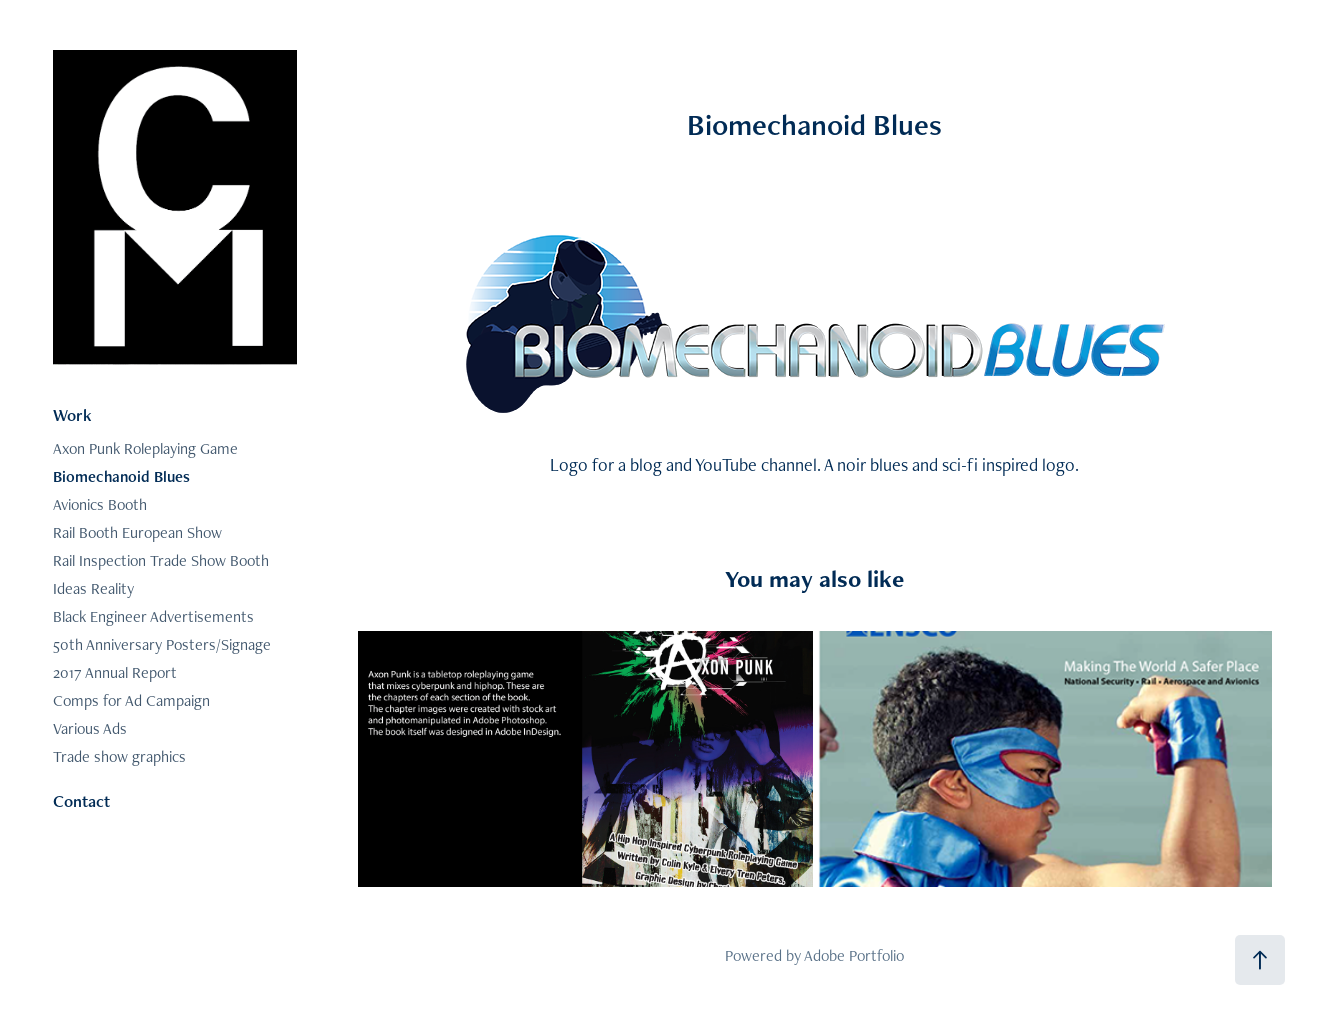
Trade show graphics (119, 756)
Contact (81, 801)
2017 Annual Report (115, 672)
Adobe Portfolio (854, 955)
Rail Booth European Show (137, 532)
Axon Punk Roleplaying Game (145, 448)
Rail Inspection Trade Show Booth (161, 560)
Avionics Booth (100, 504)
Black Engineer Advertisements (153, 616)
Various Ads (90, 728)
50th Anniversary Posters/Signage (162, 644)
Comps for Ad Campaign (131, 700)
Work (72, 415)
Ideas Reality (93, 588)
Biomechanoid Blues (121, 476)
